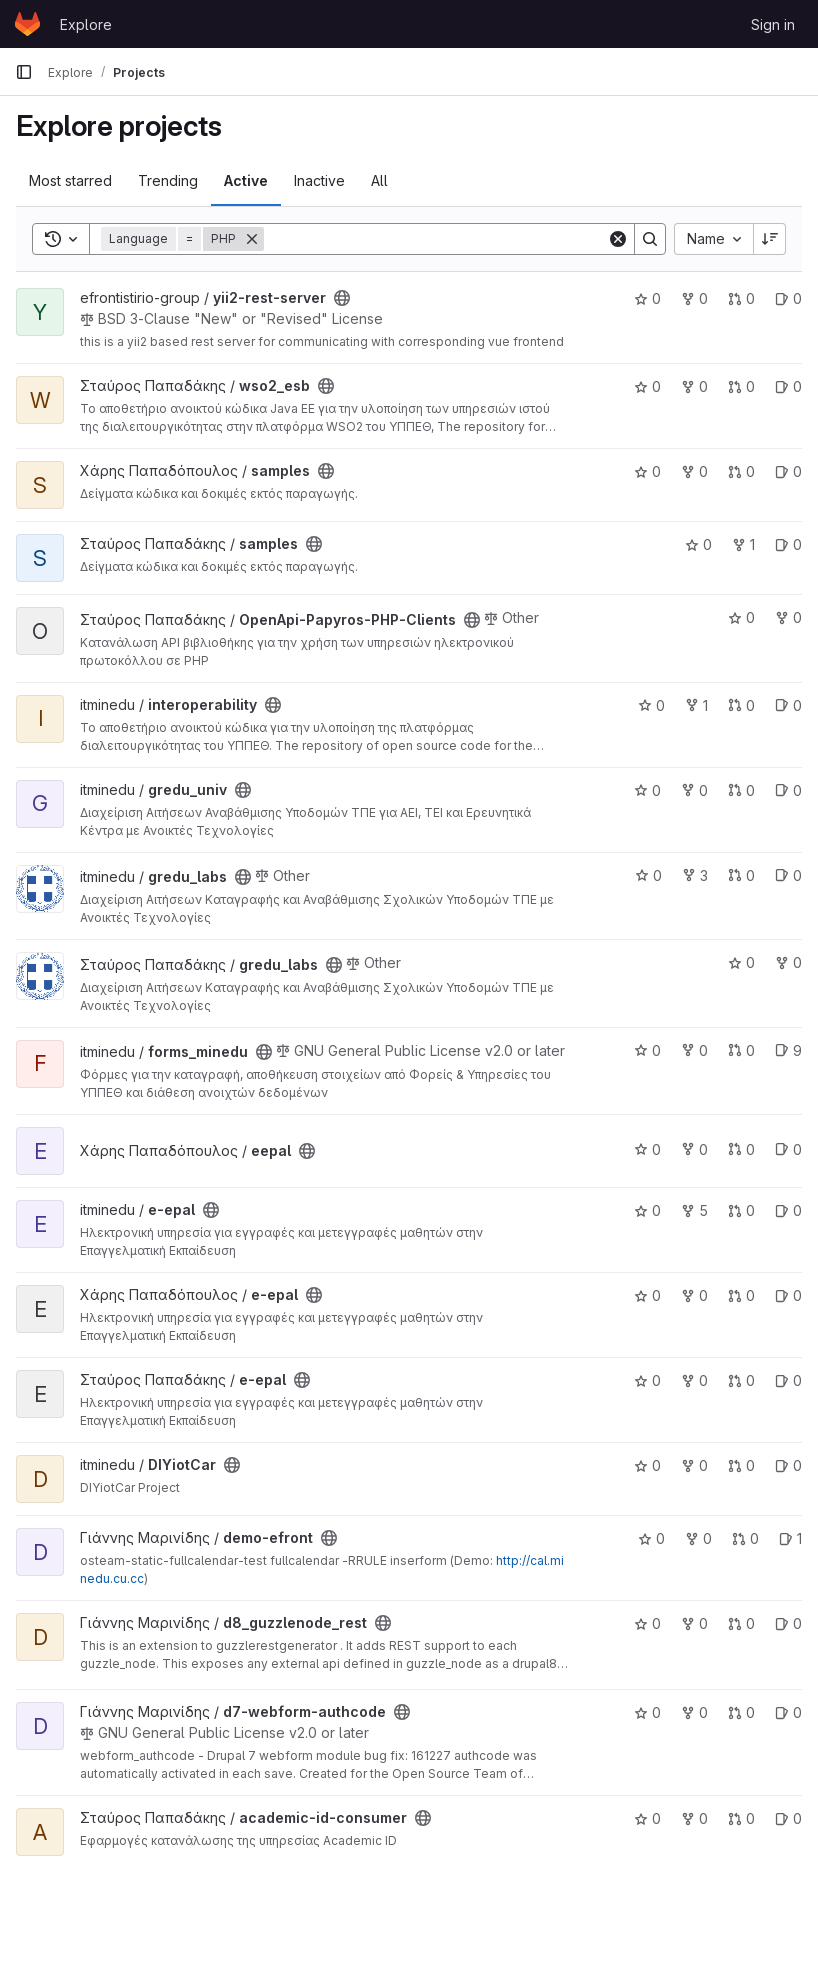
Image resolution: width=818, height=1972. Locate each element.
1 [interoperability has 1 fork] (696, 705)
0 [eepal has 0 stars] (647, 1149)
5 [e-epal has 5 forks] (694, 1210)
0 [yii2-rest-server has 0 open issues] (788, 298)
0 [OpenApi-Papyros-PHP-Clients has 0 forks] (788, 617)
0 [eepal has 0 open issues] (788, 1149)
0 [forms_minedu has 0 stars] (647, 1050)
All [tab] (379, 180)
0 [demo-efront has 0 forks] (698, 1538)
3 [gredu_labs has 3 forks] (695, 875)
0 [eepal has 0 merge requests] (741, 1149)
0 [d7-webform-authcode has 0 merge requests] (741, 1712)
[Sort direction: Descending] (770, 239)
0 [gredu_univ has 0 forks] (694, 790)
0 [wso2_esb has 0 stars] (647, 386)
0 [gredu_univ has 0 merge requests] (741, 790)
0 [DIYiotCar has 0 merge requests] (741, 1465)
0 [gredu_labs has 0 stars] (648, 875)
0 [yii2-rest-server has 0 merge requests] (741, 298)
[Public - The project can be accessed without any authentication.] (342, 298)
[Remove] (252, 239)
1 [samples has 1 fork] (743, 544)
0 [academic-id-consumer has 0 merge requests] (741, 1818)
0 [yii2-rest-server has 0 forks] (694, 298)
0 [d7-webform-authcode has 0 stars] (647, 1712)
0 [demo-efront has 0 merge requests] (745, 1538)
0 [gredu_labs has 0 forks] (788, 962)
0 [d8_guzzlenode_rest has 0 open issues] (788, 1623)
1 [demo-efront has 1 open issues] (790, 1538)
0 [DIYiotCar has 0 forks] (694, 1465)
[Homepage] (27, 24)
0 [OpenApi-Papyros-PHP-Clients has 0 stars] (741, 617)
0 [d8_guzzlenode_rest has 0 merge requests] (741, 1623)
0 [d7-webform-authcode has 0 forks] (694, 1712)
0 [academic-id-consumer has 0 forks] (694, 1818)
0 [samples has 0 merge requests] (741, 471)
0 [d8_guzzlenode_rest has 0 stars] (647, 1623)
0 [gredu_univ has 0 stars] (647, 790)
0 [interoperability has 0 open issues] (788, 705)
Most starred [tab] (70, 180)
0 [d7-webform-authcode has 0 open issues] (788, 1712)
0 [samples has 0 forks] (694, 471)
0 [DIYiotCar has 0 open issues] (788, 1465)
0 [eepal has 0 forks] (694, 1149)
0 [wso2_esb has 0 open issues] (788, 386)
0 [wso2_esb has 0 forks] (694, 386)
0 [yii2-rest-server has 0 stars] (647, 298)
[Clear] (618, 239)
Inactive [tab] (319, 180)
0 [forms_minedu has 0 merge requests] (741, 1050)
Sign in (773, 24)
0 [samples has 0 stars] (647, 471)
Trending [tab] (168, 180)
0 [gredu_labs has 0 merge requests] (741, 875)
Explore (86, 24)
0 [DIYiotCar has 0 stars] (647, 1465)
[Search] (435, 239)
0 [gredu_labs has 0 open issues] (788, 875)
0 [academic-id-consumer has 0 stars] (647, 1818)
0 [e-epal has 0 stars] (647, 1210)
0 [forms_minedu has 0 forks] (694, 1050)
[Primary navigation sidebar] (24, 72)
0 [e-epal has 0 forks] (694, 1295)
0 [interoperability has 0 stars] (651, 705)
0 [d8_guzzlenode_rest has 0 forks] (694, 1623)
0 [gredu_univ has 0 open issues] (788, 790)
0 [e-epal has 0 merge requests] (741, 1210)
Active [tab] (246, 180)
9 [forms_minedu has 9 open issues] (788, 1050)
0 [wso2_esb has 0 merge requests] (741, 386)
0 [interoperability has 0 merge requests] (741, 705)
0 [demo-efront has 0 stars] (651, 1538)
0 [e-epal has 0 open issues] (788, 1210)
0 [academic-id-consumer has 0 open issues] (788, 1818)
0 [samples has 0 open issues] (788, 471)
